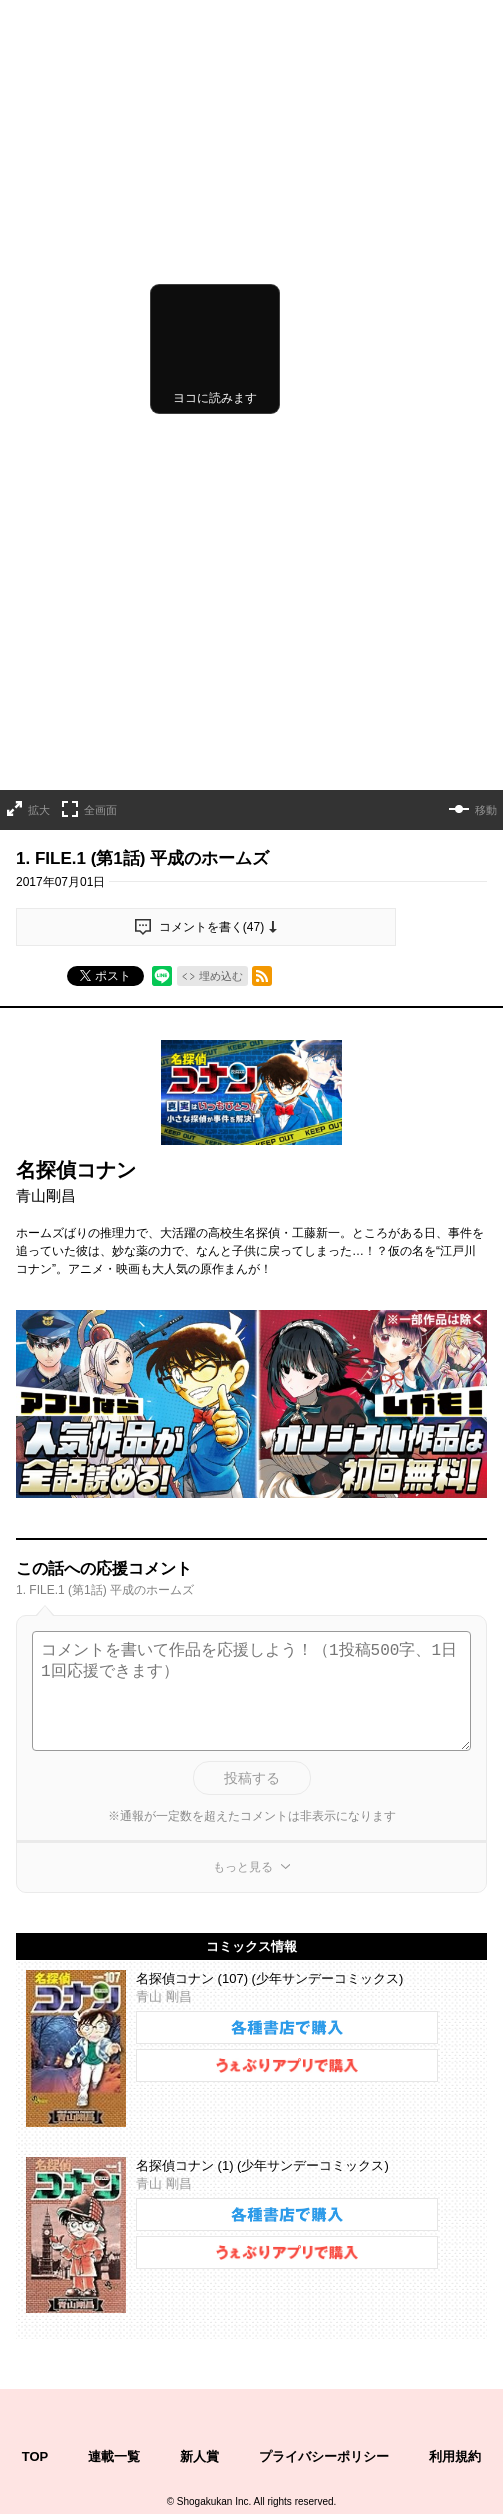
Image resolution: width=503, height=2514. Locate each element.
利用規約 (455, 2166)
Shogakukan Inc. (214, 2212)
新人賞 (199, 2166)
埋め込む (221, 687)
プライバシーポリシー (324, 2166)
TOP (35, 2166)
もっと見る (243, 1577)
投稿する (252, 1488)
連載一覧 (114, 2166)
